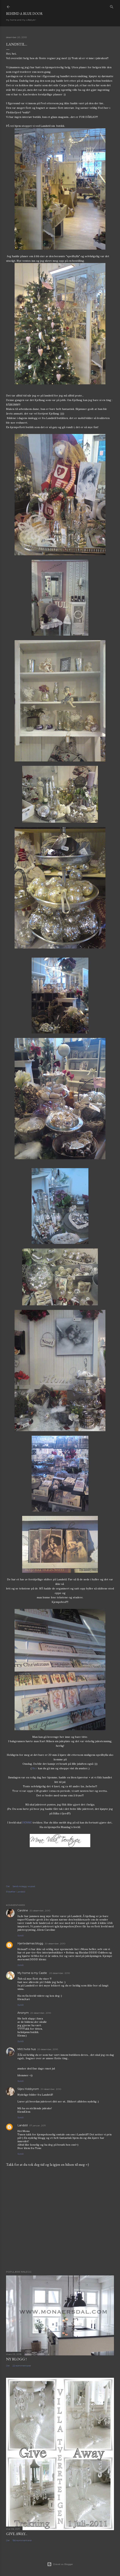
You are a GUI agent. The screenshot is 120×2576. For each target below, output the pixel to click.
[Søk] (111, 6)
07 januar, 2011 (37, 2125)
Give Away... (16, 2533)
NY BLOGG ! (16, 2359)
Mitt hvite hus (26, 2049)
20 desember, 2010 (40, 1910)
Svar (20, 1935)
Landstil (21, 1891)
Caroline (22, 1910)
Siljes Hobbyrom (28, 2089)
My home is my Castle (32, 1973)
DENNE (27, 1822)
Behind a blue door (24, 13)
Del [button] (8, 1886)
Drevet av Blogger (60, 2564)
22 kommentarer (21, 2365)
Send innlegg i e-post (23, 1886)
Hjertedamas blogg (30, 1943)
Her (34, 1768)
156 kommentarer (22, 2540)
